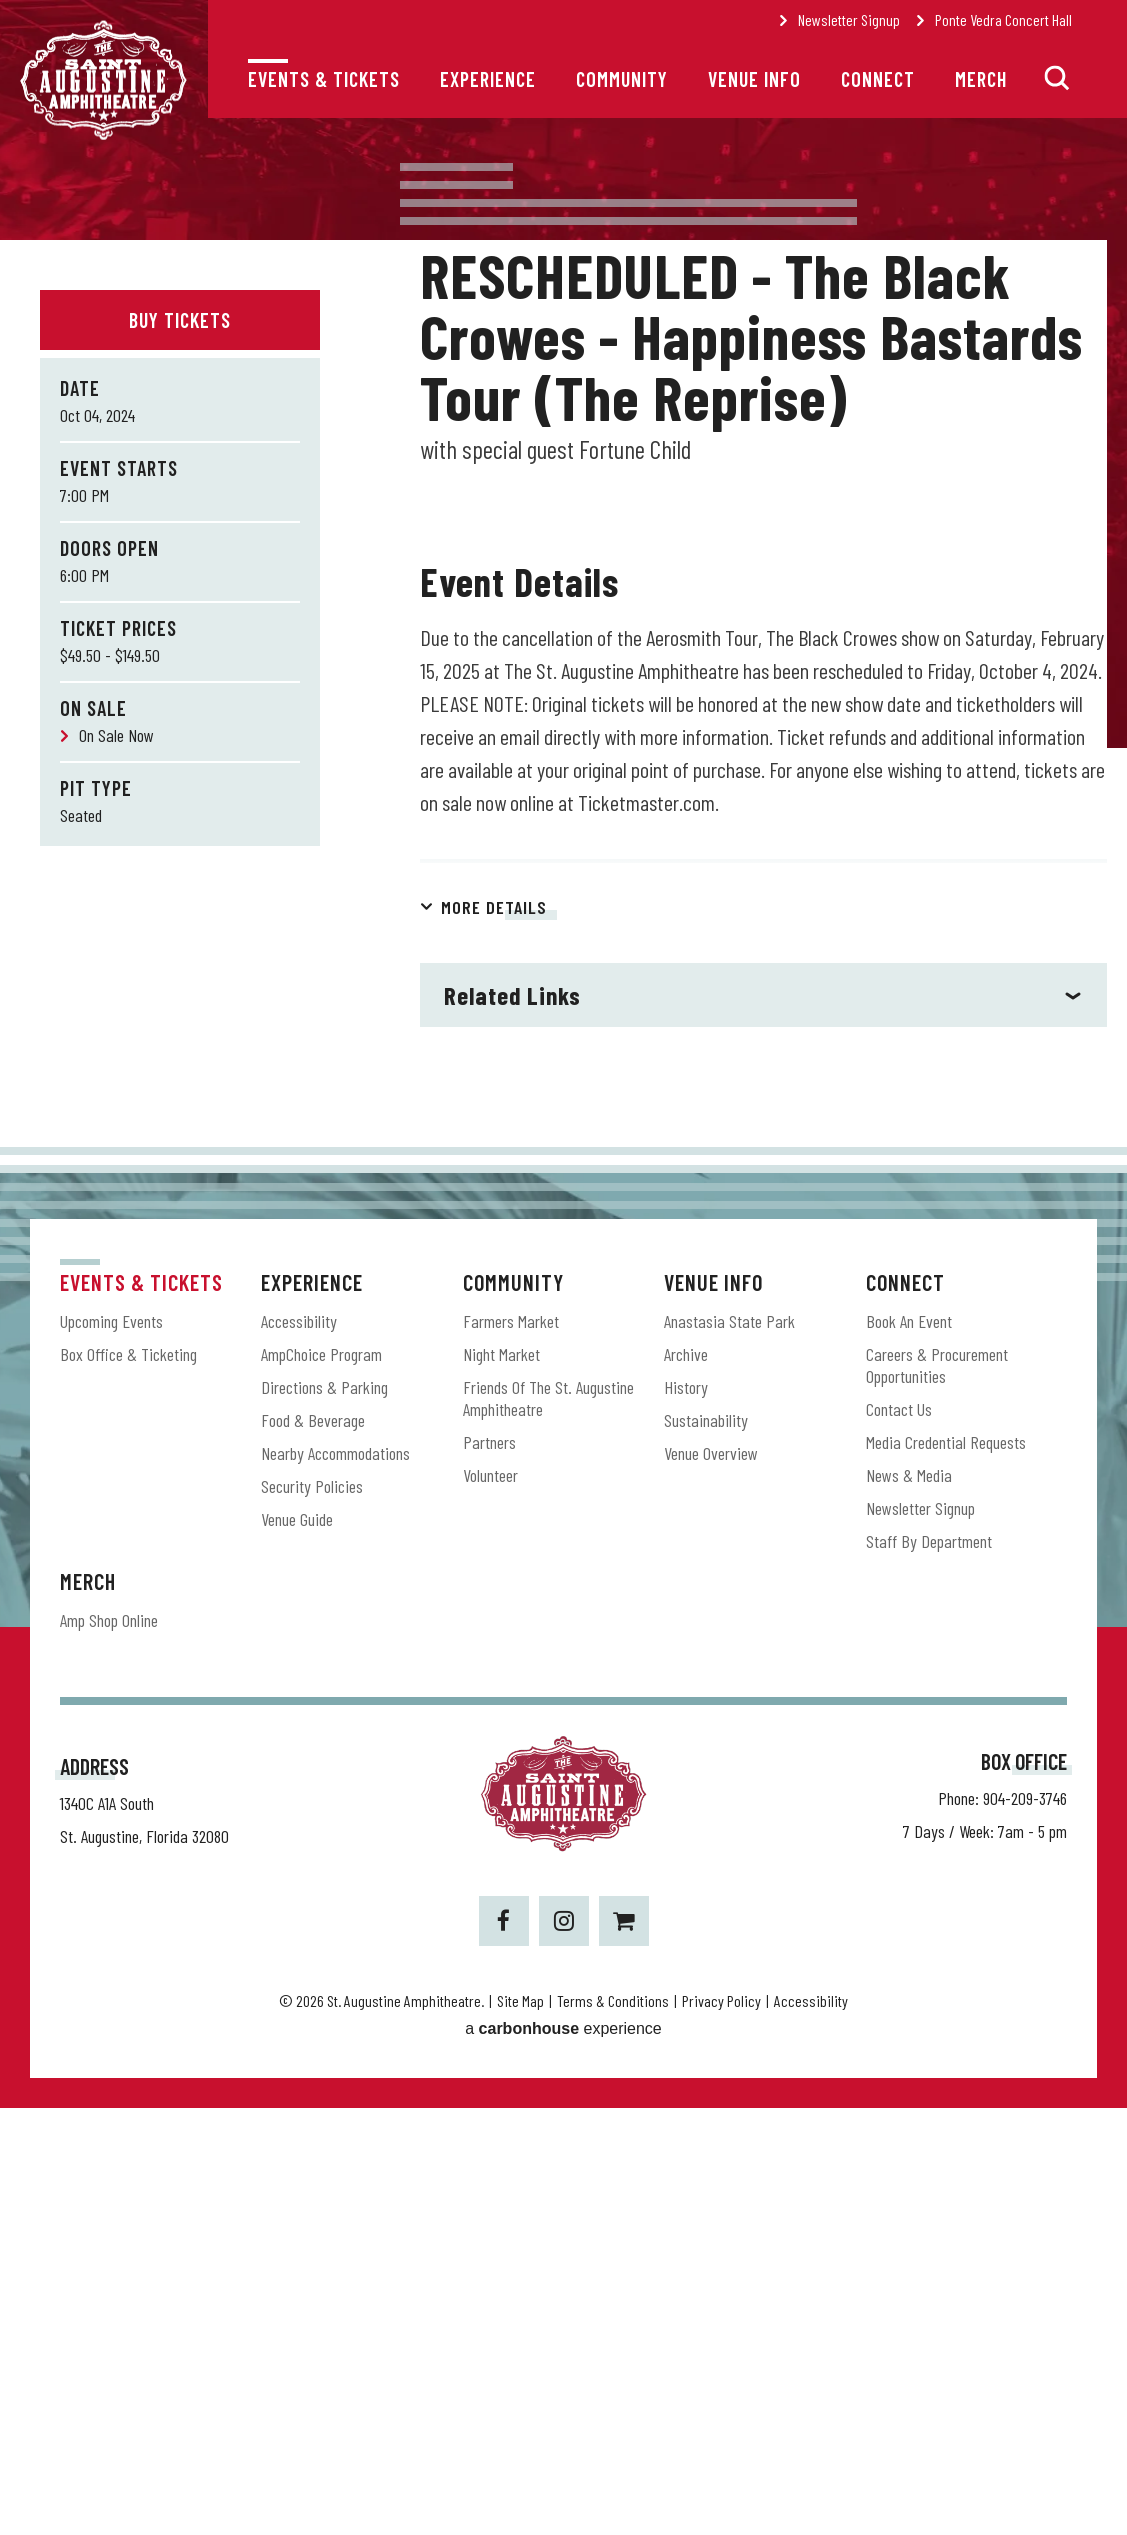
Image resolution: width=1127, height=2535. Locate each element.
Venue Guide (297, 1947)
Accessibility (299, 1749)
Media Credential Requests (946, 1870)
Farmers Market (511, 1749)
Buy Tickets (180, 320)
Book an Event (909, 1749)
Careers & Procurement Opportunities (937, 1793)
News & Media (909, 1903)
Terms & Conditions (613, 2427)
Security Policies (312, 1914)
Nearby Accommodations (335, 1881)
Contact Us (899, 1837)
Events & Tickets (324, 79)
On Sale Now (116, 735)
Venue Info (754, 79)
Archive (686, 1782)
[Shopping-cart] (624, 2348)
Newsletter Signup (849, 19)
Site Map (520, 2427)
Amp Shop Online (109, 2048)
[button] (1057, 78)
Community (622, 79)
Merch (981, 79)
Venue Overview (711, 1881)
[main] (563, 907)
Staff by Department (929, 1969)
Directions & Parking (324, 1815)
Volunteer (490, 1903)
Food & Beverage (313, 1848)
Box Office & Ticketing (128, 1782)
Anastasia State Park (729, 1749)
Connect (878, 79)
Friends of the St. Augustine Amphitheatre (548, 1826)
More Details (494, 1335)
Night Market (501, 1782)
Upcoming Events (111, 1749)
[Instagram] (564, 2348)
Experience (488, 79)
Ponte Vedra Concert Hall (1003, 19)
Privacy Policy (721, 2427)
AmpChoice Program (321, 1782)
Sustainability (706, 1848)
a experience (563, 2455)
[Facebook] (504, 2348)
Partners (489, 1870)
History (686, 1815)
